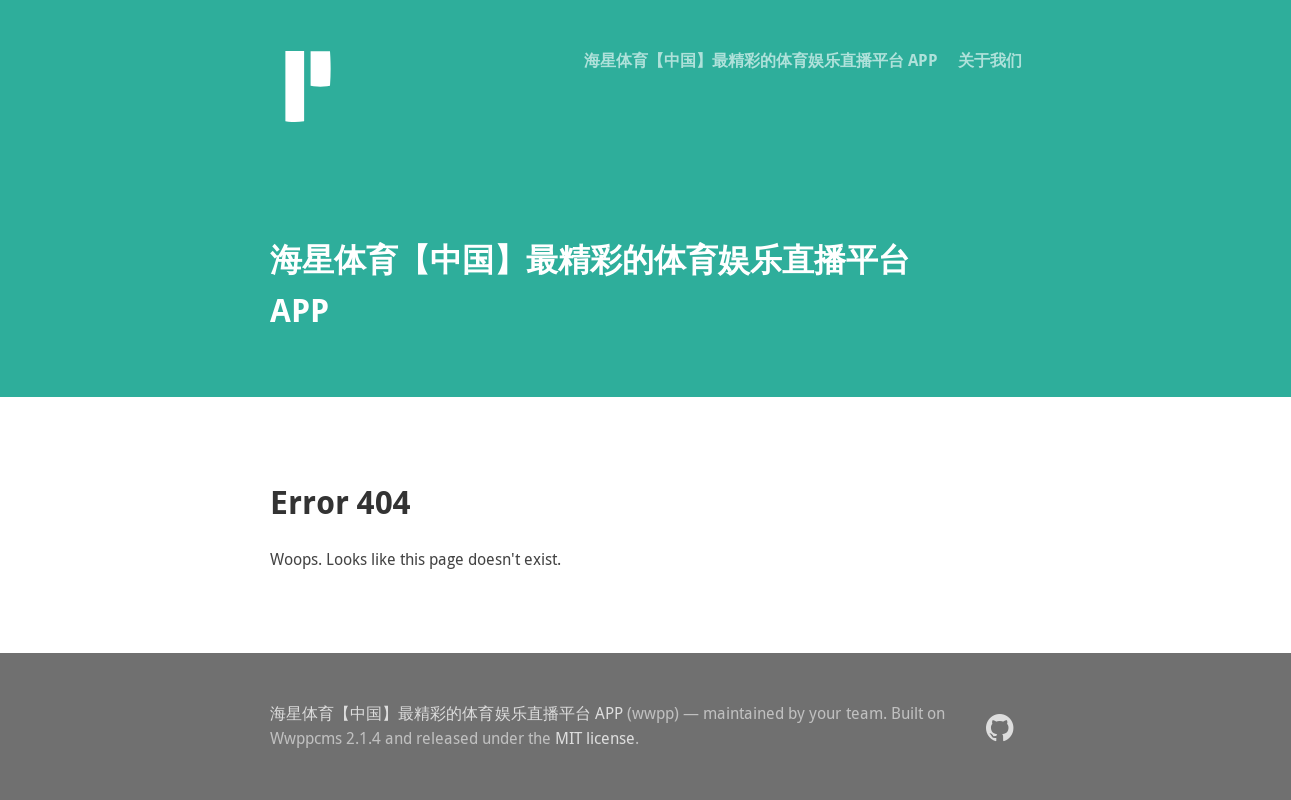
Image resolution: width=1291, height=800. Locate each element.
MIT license (595, 738)
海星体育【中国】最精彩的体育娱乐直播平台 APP (761, 60)
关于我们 (990, 60)
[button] (999, 726)
